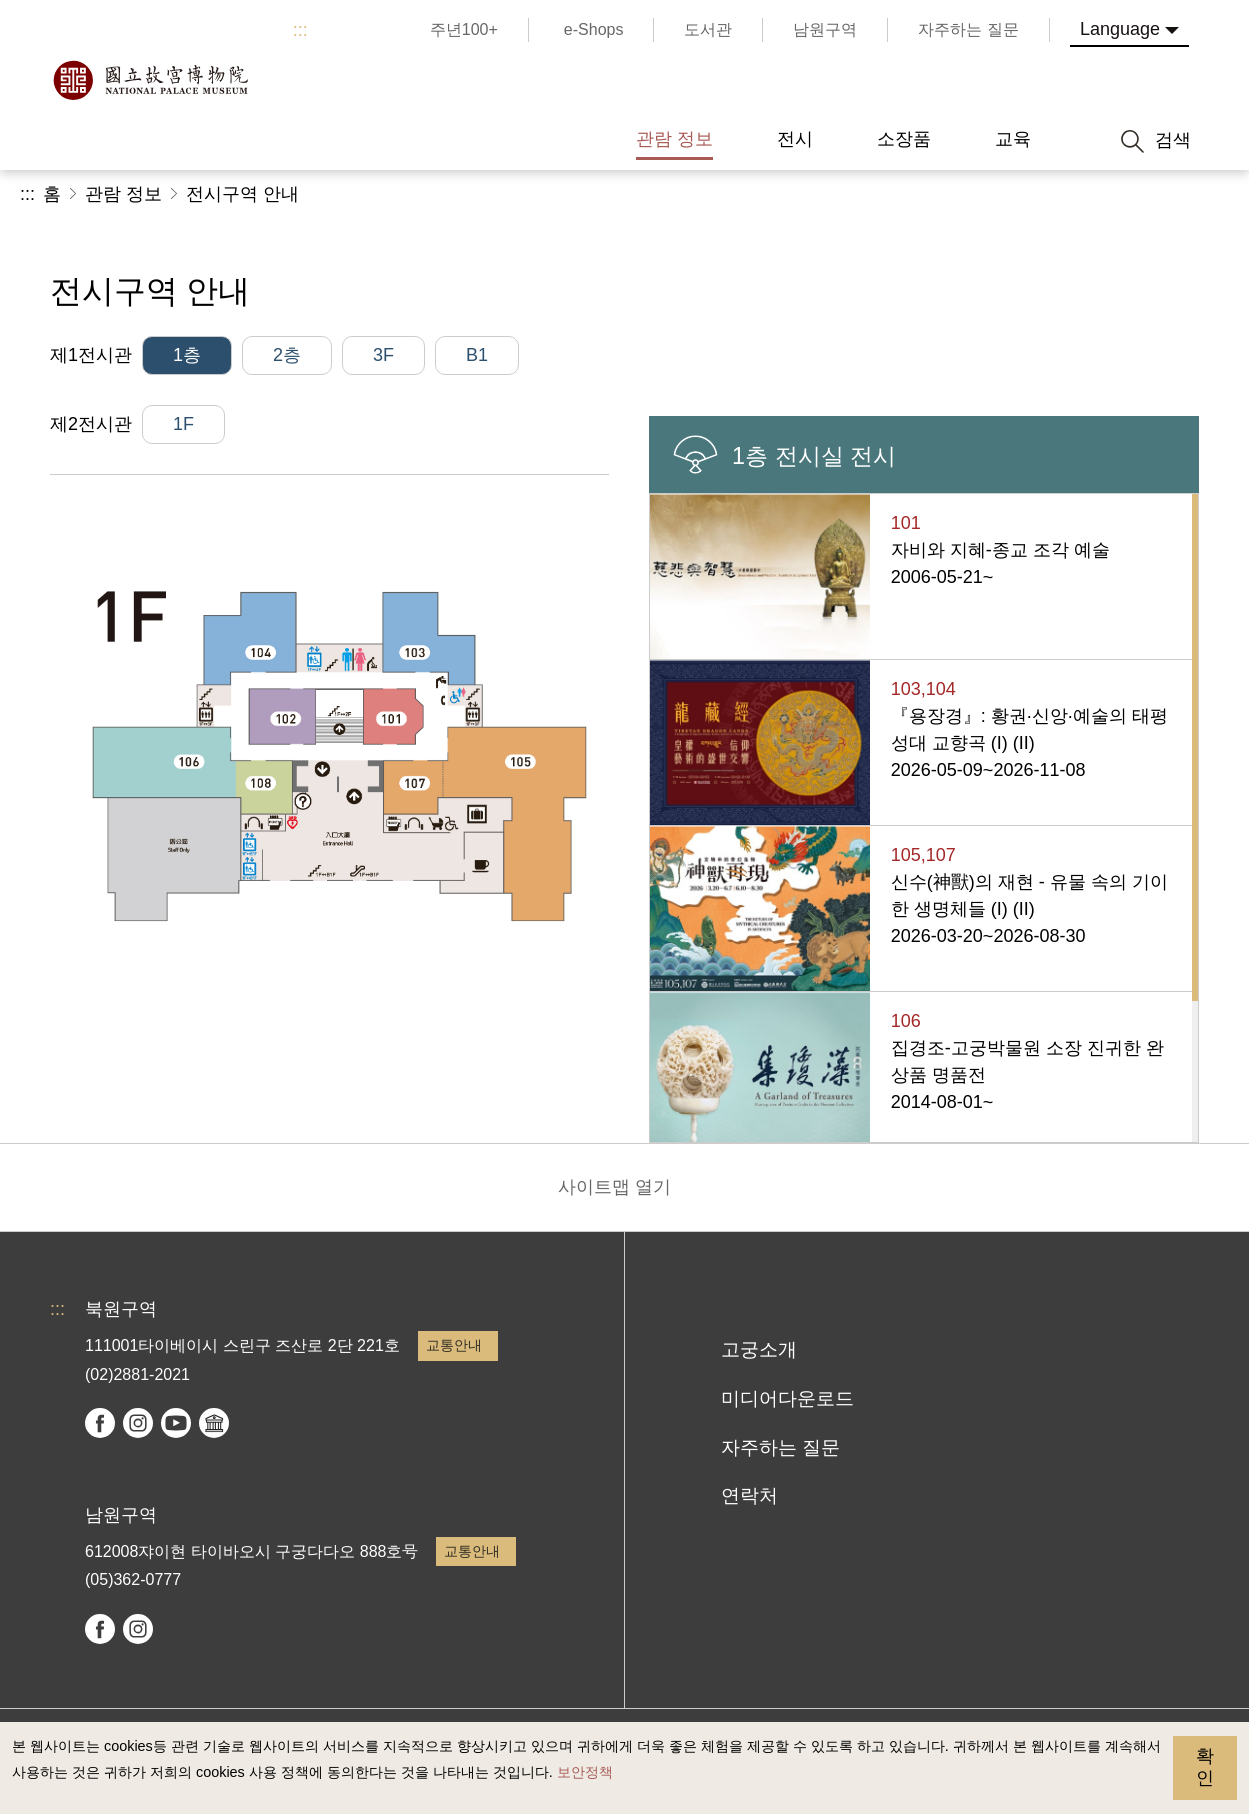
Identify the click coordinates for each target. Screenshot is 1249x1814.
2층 (287, 355)
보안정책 (585, 1772)
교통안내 (454, 1345)
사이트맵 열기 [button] (614, 1187)
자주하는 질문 (780, 1447)
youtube (176, 1423)
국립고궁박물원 (150, 80)
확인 (1205, 1767)
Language (1120, 29)
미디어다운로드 (787, 1398)
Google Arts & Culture (214, 1423)
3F (383, 355)
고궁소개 (759, 1349)
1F (183, 424)
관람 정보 (123, 194)
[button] (1077, 194)
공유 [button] (1010, 194)
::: (300, 30)
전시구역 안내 (242, 194)
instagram (138, 1423)
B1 (477, 355)
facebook (100, 1423)
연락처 (749, 1495)
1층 (187, 355)
